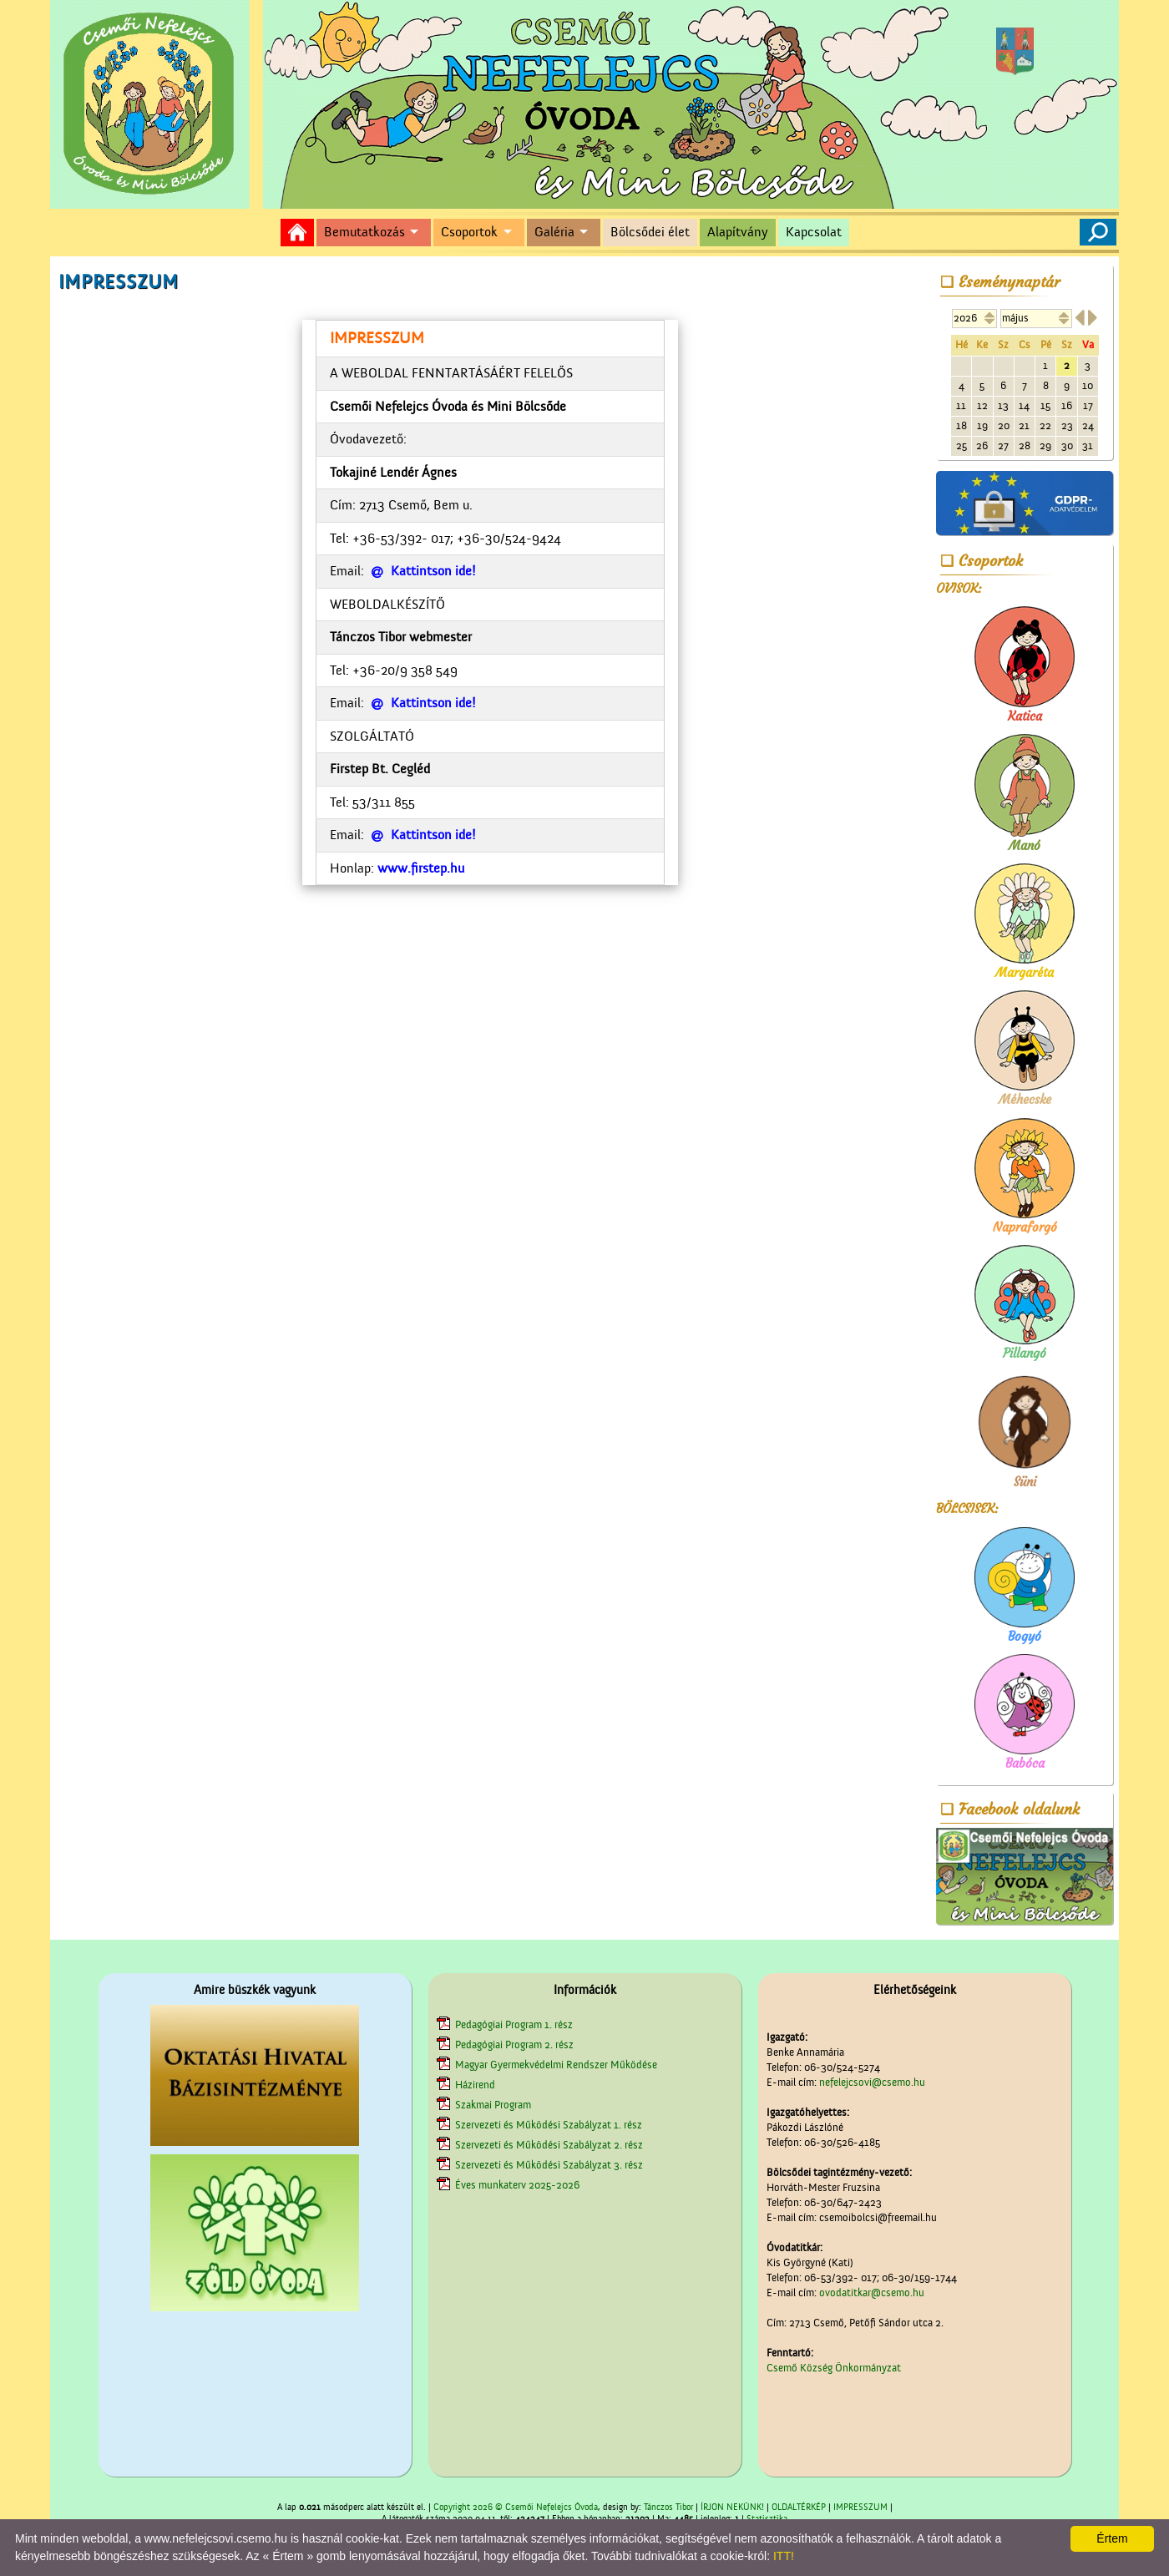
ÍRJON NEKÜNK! (732, 2508)
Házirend (475, 2084)
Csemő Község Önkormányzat (834, 2367)
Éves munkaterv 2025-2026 (517, 2185)
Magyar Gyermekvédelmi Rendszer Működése (556, 2064)
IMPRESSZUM (860, 2508)
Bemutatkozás (364, 232)
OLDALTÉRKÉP (799, 2508)
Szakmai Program (493, 2104)
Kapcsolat (814, 232)
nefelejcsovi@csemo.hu (872, 2082)
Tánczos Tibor (668, 2508)
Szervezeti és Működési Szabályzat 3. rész (549, 2164)
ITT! (783, 2556)
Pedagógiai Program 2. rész (514, 2044)
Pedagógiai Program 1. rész (514, 2024)
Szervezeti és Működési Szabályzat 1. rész (548, 2124)
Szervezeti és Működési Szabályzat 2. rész (549, 2144)
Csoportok (469, 232)
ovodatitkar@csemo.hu (871, 2292)
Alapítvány (737, 232)
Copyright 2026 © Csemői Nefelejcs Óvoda (515, 2508)
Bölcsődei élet (650, 232)
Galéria (554, 232)
